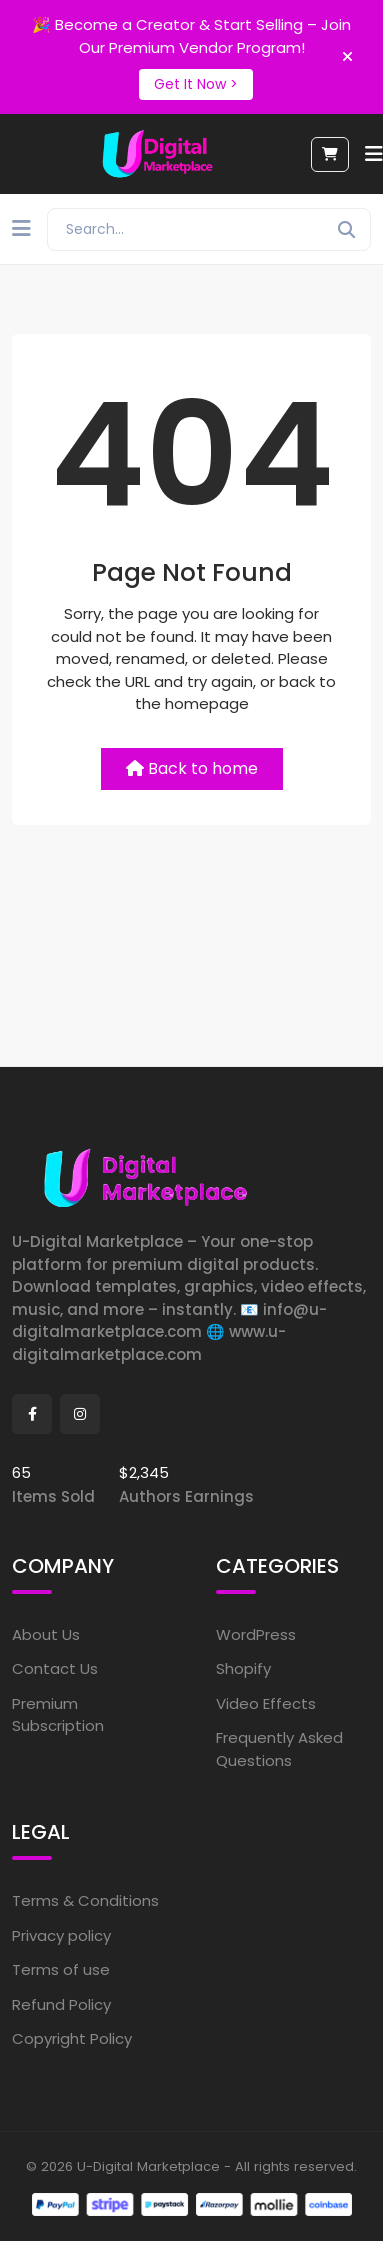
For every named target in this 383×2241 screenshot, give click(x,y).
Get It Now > (196, 84)
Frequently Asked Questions (279, 1749)
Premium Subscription (58, 1715)
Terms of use (61, 1969)
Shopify (243, 1668)
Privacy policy (61, 1935)
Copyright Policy (72, 2038)
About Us (46, 1634)
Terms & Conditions (85, 1900)
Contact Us (55, 1668)
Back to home (192, 768)
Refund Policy (61, 2004)
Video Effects (266, 1703)
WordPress (256, 1634)
